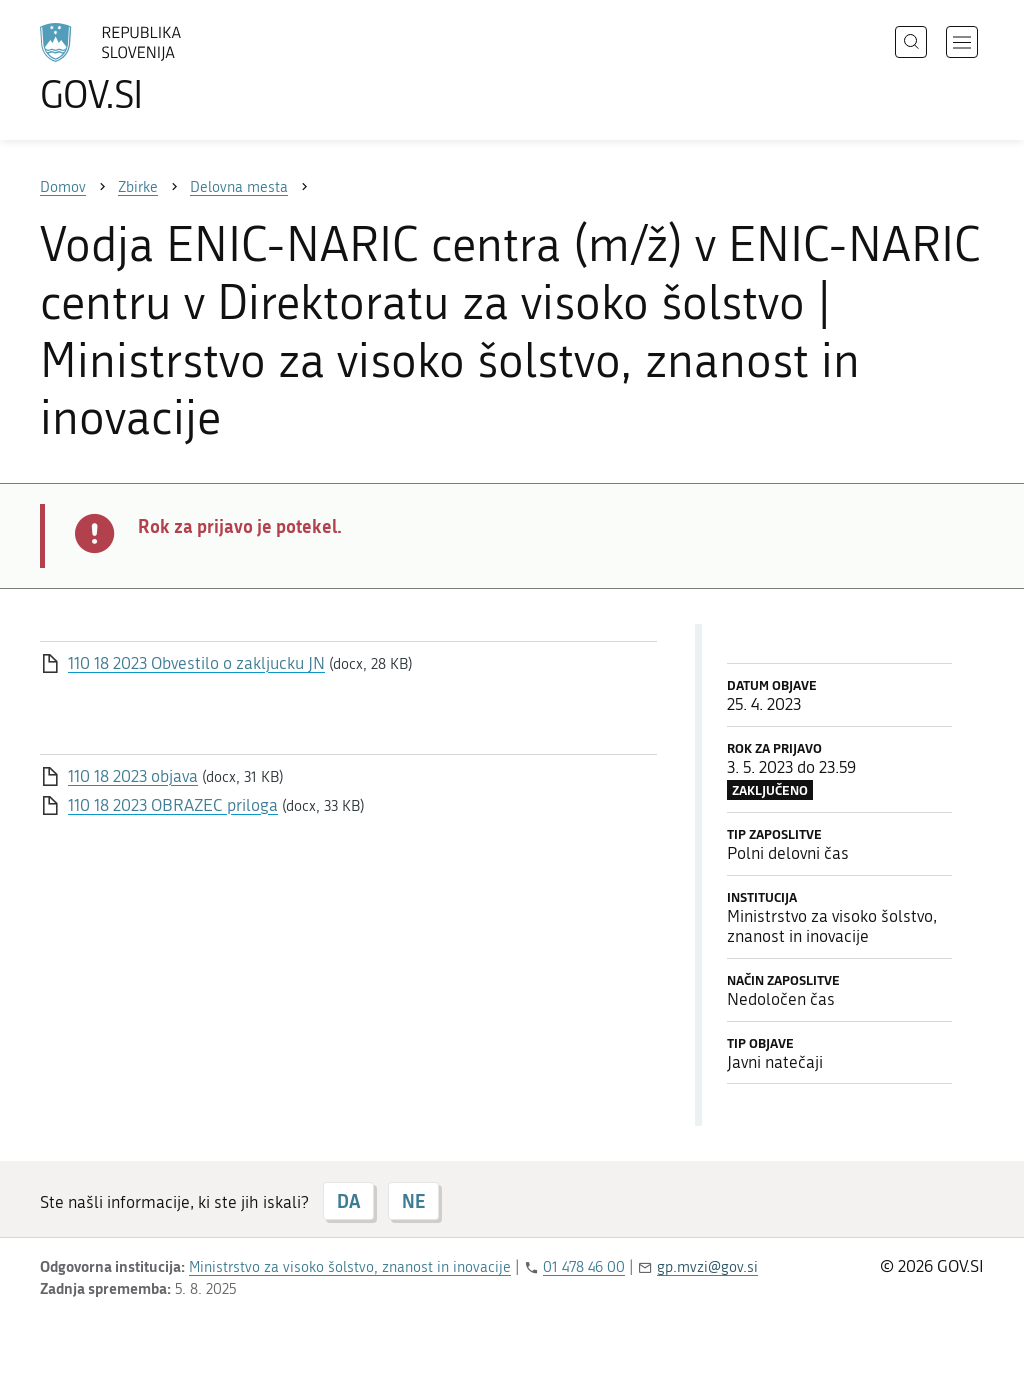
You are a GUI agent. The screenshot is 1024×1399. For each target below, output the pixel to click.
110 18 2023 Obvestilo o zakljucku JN (196, 663)
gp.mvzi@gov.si (707, 1267)
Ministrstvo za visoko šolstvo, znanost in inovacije (350, 1267)
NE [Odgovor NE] (413, 1201)
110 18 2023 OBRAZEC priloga (173, 805)
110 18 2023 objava (133, 776)
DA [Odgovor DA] (348, 1201)
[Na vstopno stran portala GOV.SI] (166, 68)
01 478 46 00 (584, 1267)
